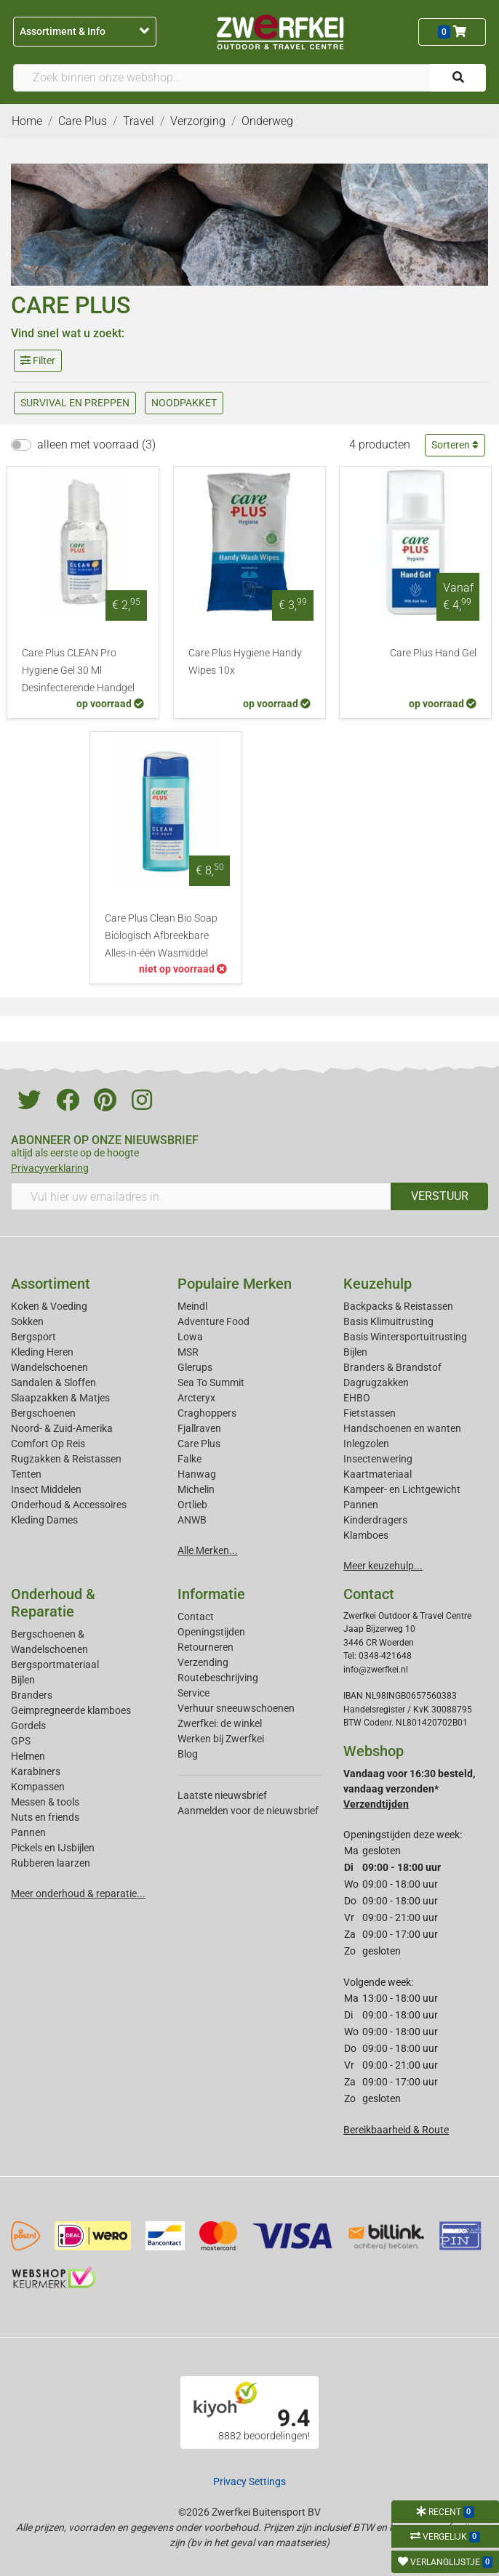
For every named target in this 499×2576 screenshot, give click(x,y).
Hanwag (196, 1474)
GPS (21, 1741)
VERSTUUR (439, 1196)
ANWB (192, 1520)
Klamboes (365, 1535)
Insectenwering (377, 1459)
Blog (187, 1754)
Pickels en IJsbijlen (53, 1847)
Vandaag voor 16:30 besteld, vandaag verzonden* (409, 1789)
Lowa (190, 1337)
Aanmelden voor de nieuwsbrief (248, 1810)
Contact (195, 1616)
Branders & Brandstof (392, 1367)
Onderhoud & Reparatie (53, 1602)
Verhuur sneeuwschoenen (236, 1708)
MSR (188, 1352)
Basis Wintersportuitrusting (405, 1337)
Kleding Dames (44, 1520)
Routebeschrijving (217, 1677)
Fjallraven (199, 1428)
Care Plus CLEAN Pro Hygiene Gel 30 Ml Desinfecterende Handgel (78, 670)
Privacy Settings (249, 2481)
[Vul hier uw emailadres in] (201, 1196)
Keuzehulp (377, 1283)
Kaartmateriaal (377, 1474)
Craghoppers (206, 1413)
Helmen (28, 1756)
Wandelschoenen (49, 1367)
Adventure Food (213, 1321)
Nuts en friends (45, 1817)
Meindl (192, 1306)
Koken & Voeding (49, 1306)
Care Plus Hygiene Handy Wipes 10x (245, 662)
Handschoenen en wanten (402, 1428)
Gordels (28, 1725)
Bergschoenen (43, 1413)
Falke (189, 1459)
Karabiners (35, 1771)
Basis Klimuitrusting (388, 1321)
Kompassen (38, 1786)
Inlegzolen (366, 1443)
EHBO (356, 1398)
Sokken (27, 1321)
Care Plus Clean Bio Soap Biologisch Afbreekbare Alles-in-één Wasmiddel (161, 935)
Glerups (194, 1367)
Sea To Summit (210, 1382)
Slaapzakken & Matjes (60, 1398)
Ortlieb (192, 1504)
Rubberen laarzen (50, 1863)
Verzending (202, 1662)
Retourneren (205, 1647)
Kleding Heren (42, 1352)
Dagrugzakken (376, 1382)
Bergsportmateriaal (55, 1664)
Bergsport (33, 1337)
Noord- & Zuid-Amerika (62, 1428)
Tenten (26, 1474)
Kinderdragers (375, 1520)
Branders (31, 1695)
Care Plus (198, 1443)
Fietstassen (369, 1413)
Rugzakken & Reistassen (66, 1459)
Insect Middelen (46, 1489)
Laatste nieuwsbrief (222, 1795)
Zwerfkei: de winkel (219, 1723)
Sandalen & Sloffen (53, 1382)
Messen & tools (45, 1802)
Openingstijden (211, 1632)
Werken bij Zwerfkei (220, 1738)
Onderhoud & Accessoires (69, 1504)
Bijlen (355, 1352)
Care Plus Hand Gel (433, 653)
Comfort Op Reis (48, 1443)
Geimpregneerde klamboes (71, 1710)
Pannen (28, 1832)
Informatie (211, 1594)
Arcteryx (196, 1398)
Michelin (196, 1489)
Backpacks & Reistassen (398, 1306)
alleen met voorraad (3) (96, 444)
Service (193, 1693)
